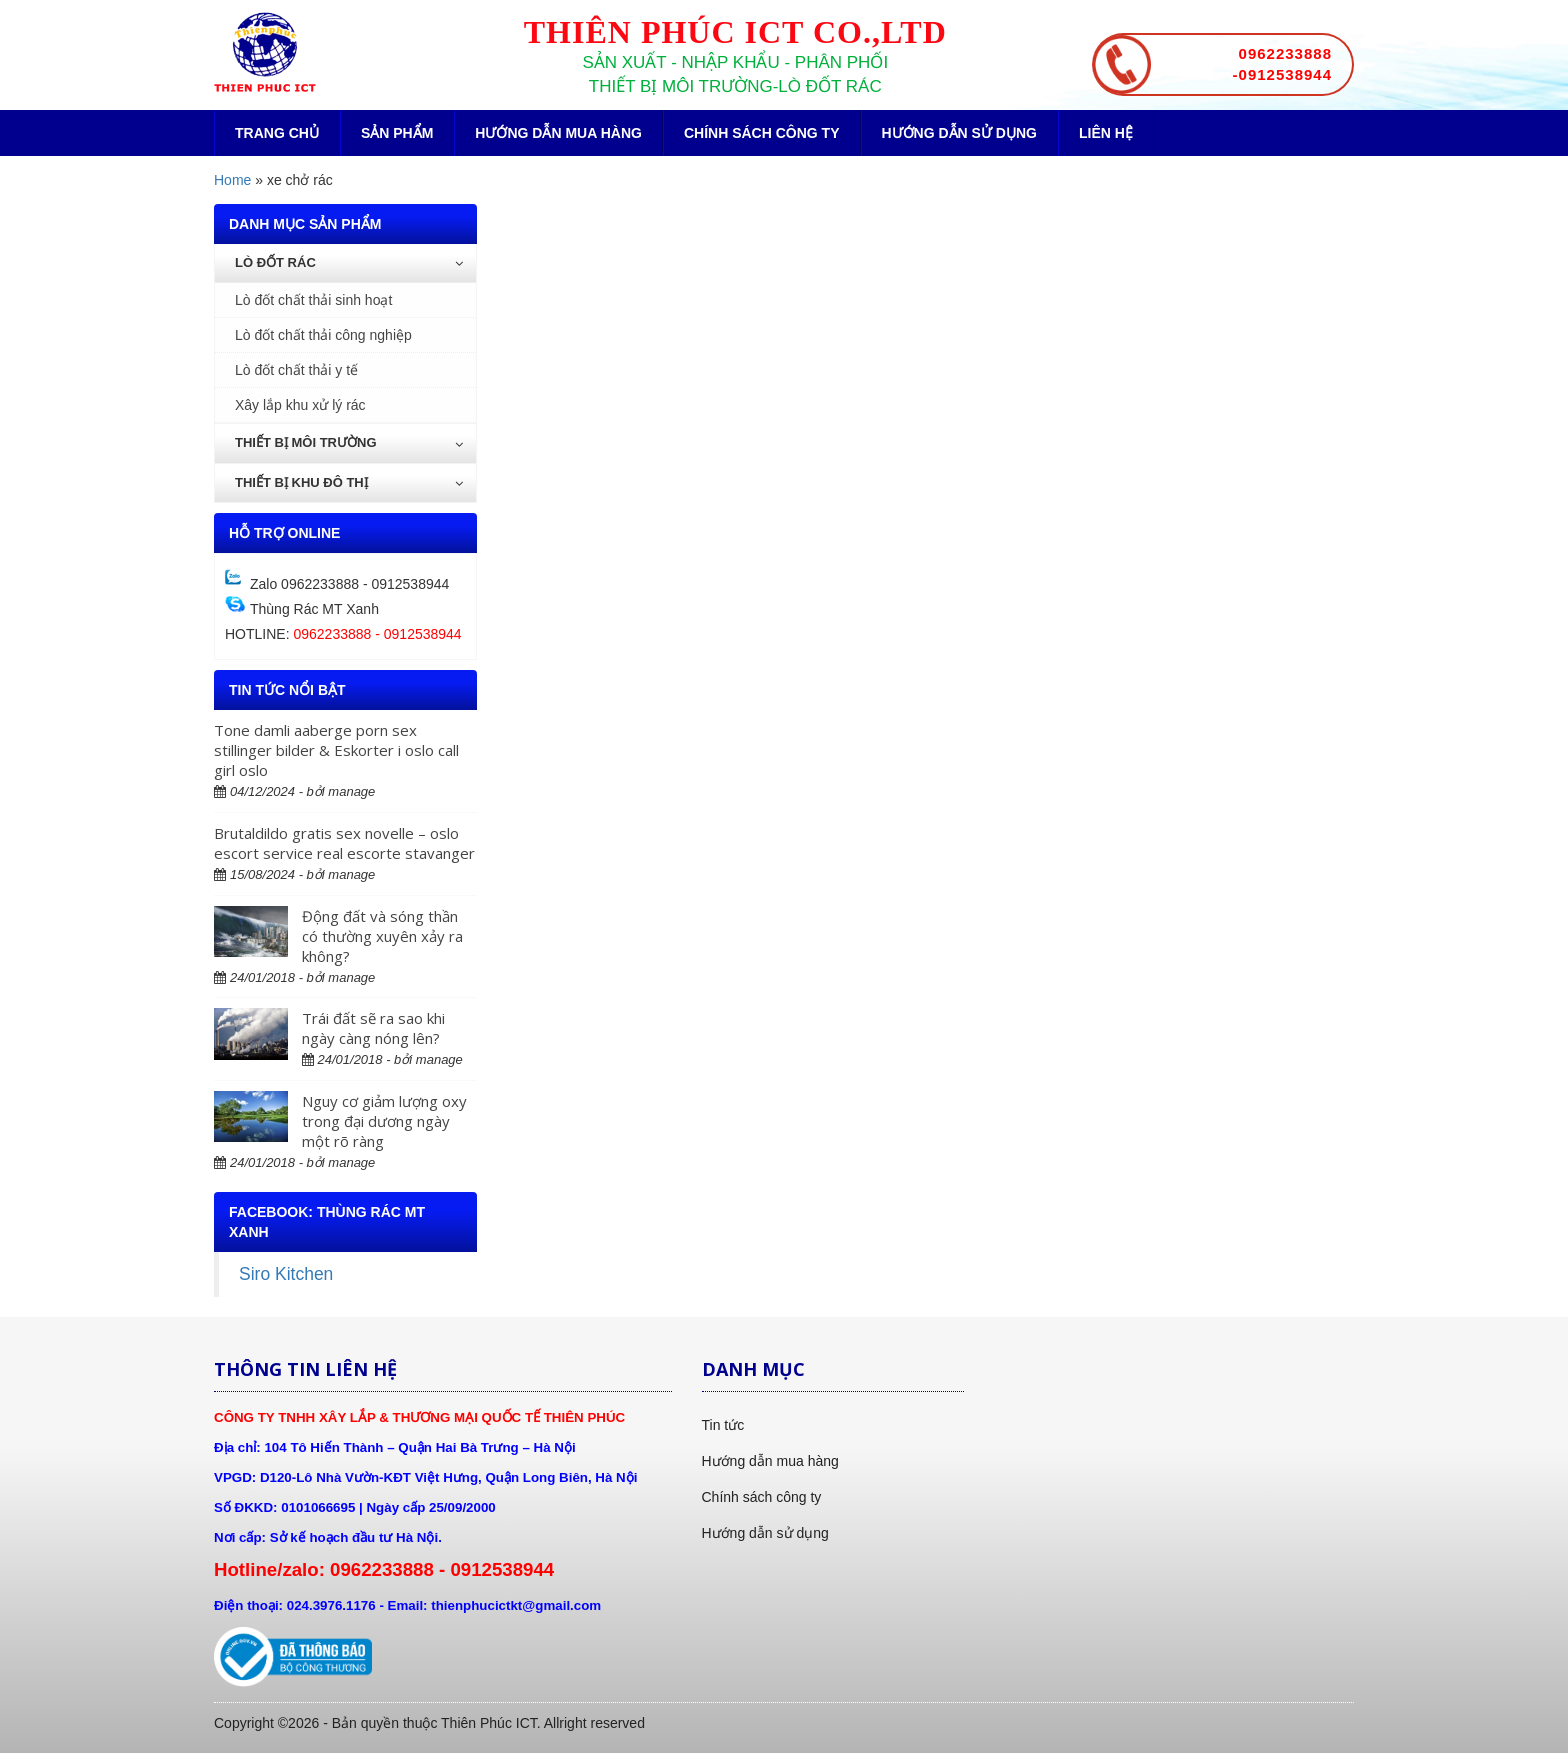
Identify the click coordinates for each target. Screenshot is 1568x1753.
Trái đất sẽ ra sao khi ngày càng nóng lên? (373, 1028)
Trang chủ (277, 133)
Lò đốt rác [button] (349, 262)
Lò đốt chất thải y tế (296, 370)
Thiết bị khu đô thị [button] (349, 482)
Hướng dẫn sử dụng (959, 133)
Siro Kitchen (286, 1274)
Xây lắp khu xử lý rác (300, 405)
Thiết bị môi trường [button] (349, 442)
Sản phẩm (397, 133)
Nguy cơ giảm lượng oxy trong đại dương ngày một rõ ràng (384, 1121)
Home (232, 180)
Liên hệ (1106, 133)
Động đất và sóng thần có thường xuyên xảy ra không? (382, 936)
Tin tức (723, 1425)
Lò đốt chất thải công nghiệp (323, 335)
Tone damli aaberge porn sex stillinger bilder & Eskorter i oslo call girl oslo (336, 750)
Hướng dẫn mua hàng (558, 133)
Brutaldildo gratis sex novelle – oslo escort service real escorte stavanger (344, 843)
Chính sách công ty (762, 133)
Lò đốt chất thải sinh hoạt (313, 300)
